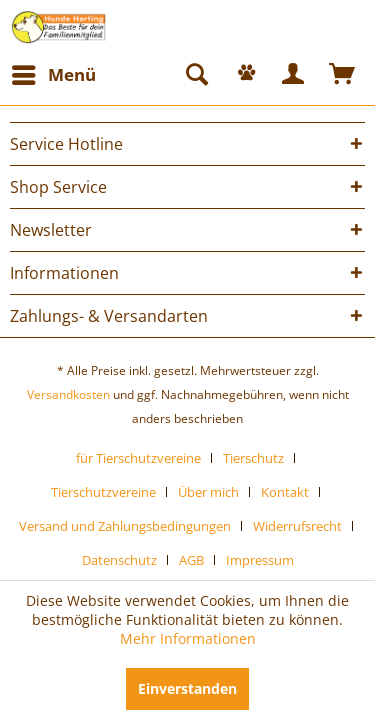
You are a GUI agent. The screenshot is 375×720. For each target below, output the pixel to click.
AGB (191, 560)
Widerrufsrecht (297, 526)
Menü (54, 72)
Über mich (208, 492)
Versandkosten (68, 394)
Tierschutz (253, 458)
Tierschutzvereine (103, 492)
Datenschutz (119, 560)
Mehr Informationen (188, 638)
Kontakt (285, 492)
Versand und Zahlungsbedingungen (125, 526)
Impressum (260, 560)
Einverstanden (187, 688)
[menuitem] (53, 75)
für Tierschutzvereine (138, 458)
